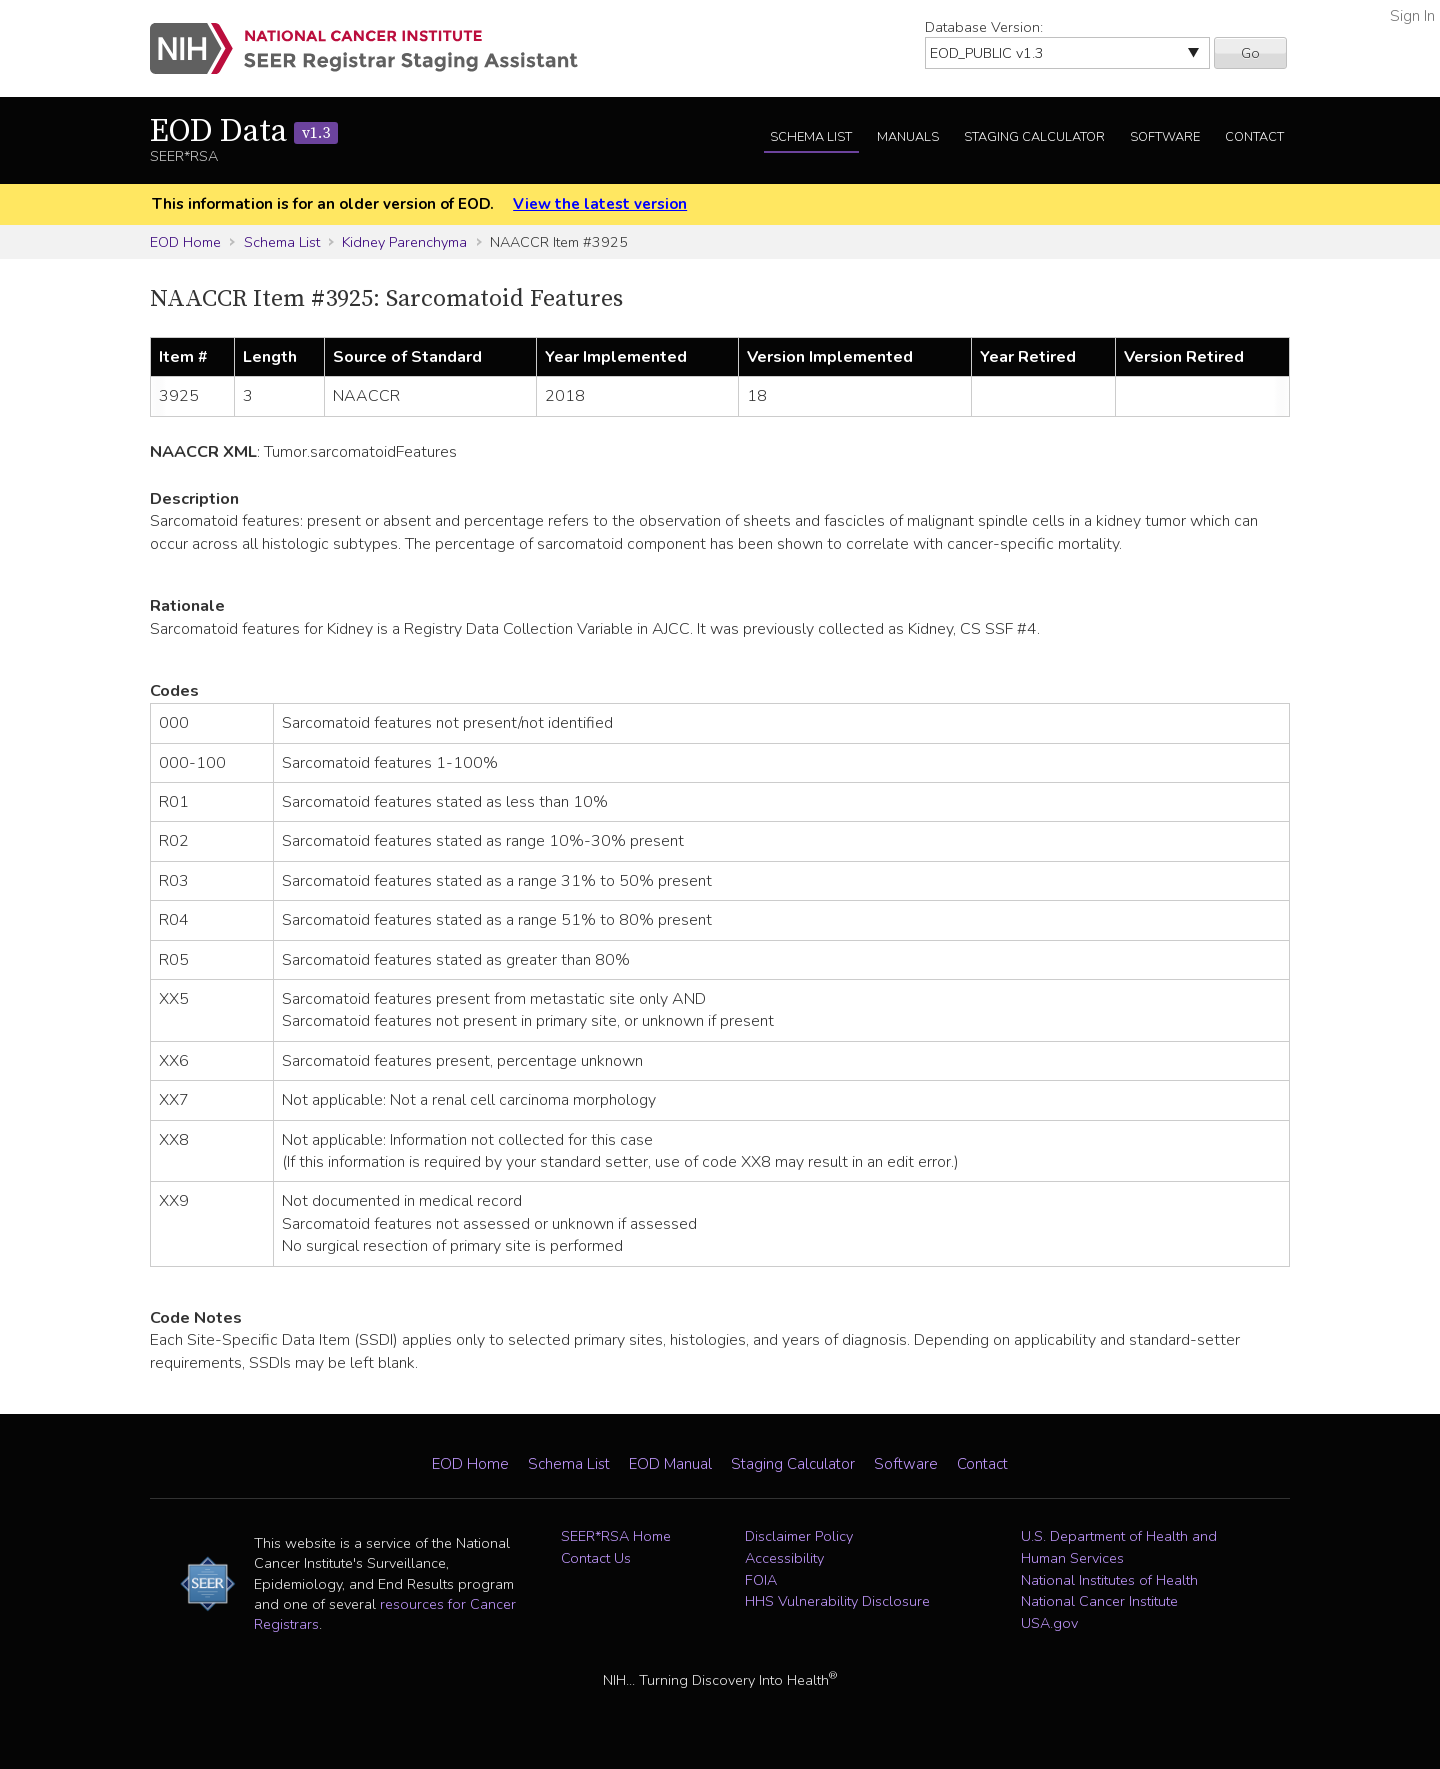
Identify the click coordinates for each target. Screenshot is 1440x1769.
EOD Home (185, 242)
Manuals (908, 137)
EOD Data (244, 132)
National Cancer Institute (1099, 1601)
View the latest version (600, 204)
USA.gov (1049, 1623)
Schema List (811, 137)
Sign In (1412, 16)
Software (1165, 137)
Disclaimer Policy (799, 1536)
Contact (1254, 137)
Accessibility (784, 1558)
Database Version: (984, 27)
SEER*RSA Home (616, 1536)
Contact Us (596, 1558)
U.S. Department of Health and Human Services (1119, 1547)
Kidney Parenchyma (404, 242)
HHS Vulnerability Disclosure (837, 1601)
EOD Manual (670, 1464)
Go (1250, 53)
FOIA (761, 1580)
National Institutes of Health (1109, 1580)
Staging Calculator (1034, 137)
